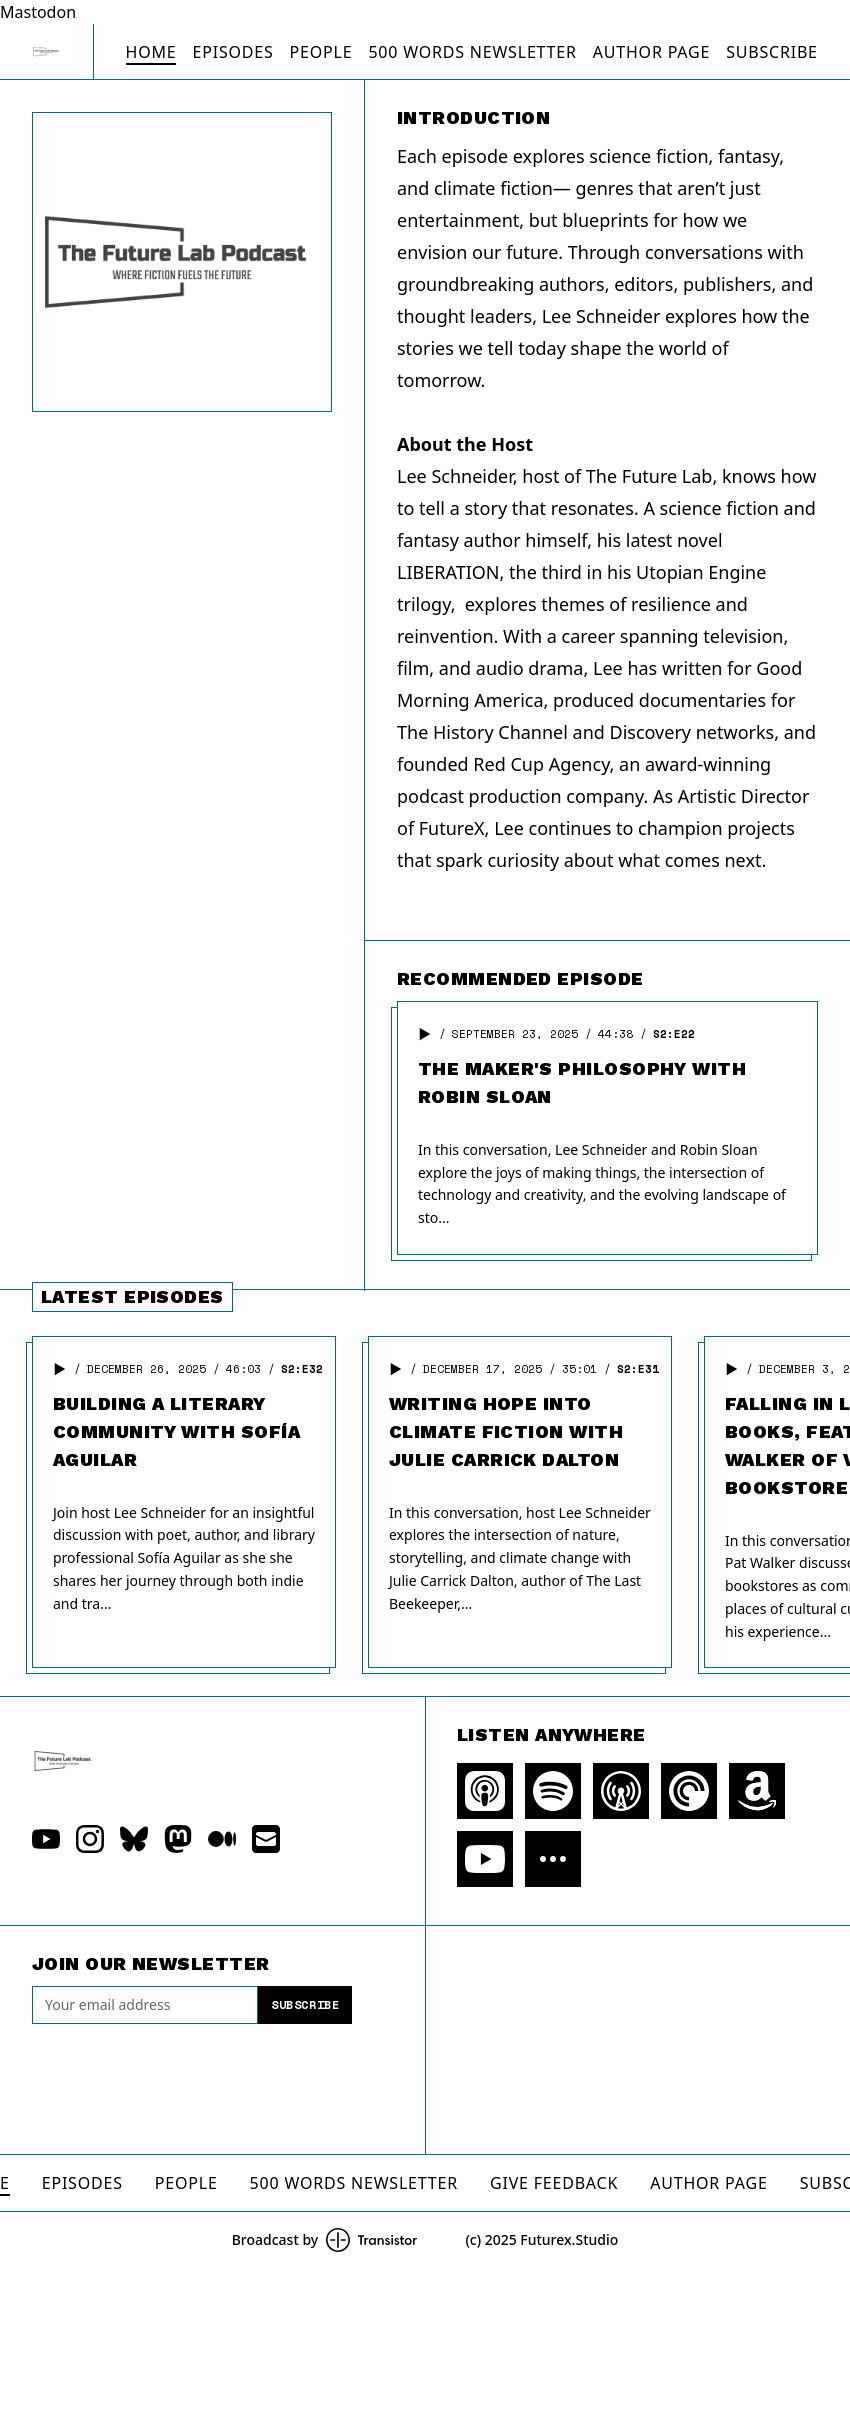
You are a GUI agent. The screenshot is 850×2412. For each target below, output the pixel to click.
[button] (425, 1034)
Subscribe (772, 52)
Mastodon (38, 12)
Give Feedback (554, 2183)
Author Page (651, 52)
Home (151, 52)
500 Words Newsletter (472, 52)
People (321, 52)
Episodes (232, 52)
